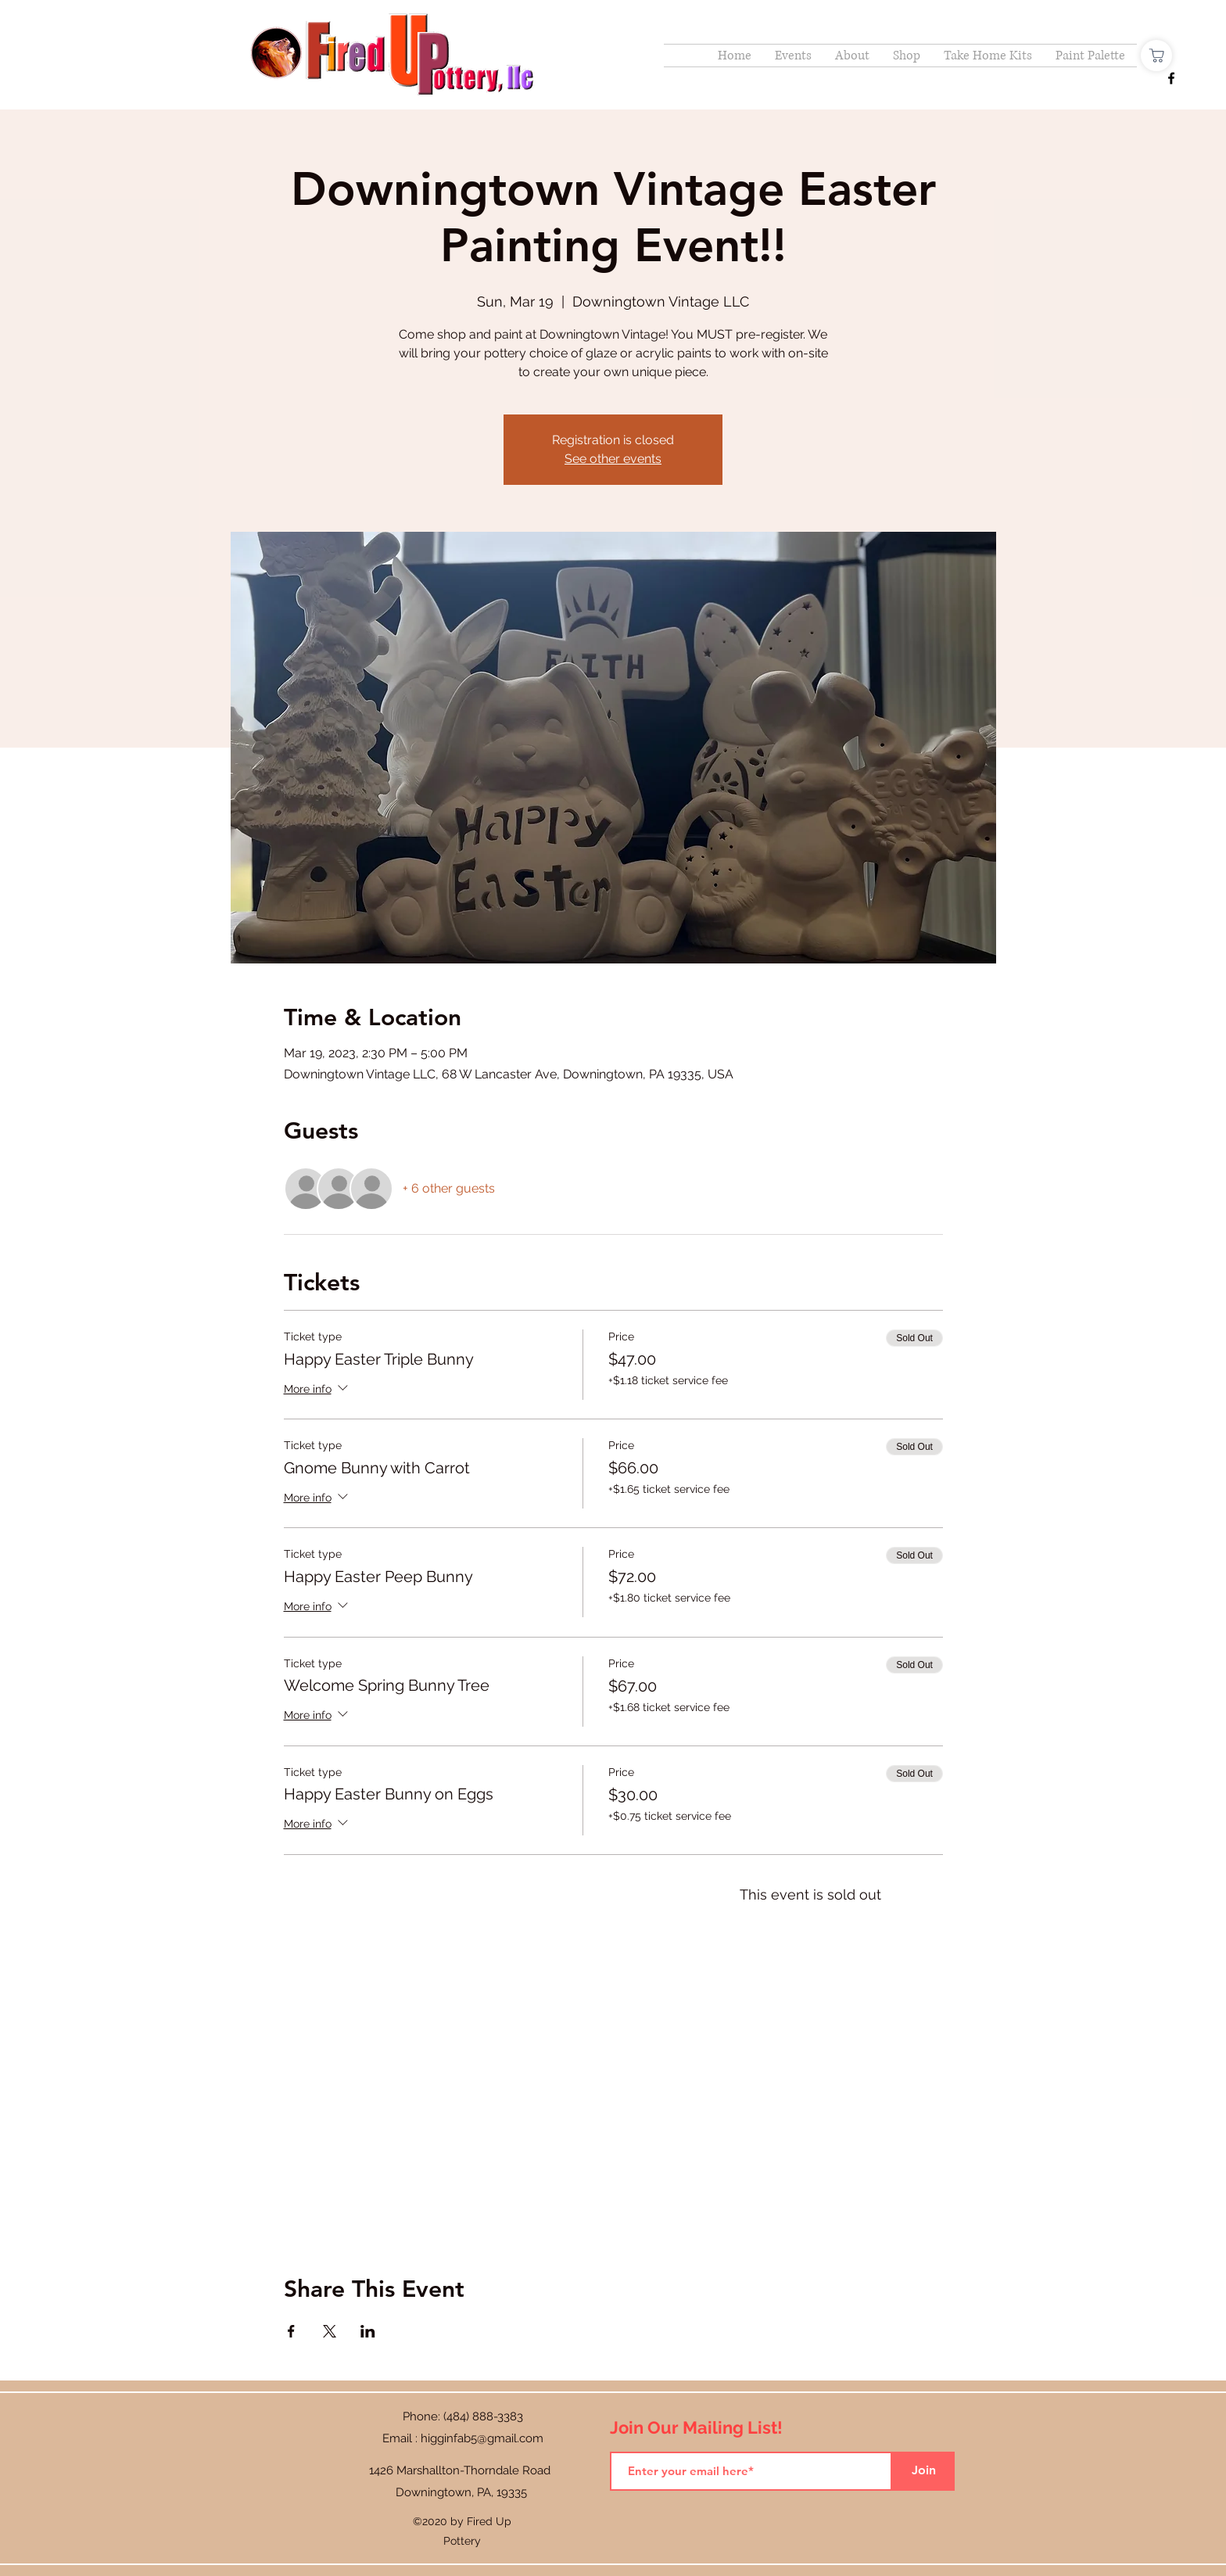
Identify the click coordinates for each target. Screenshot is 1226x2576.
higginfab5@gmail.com (482, 2438)
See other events (613, 458)
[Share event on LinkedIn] (367, 2331)
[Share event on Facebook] (291, 2331)
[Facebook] (1171, 78)
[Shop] (1156, 55)
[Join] (923, 2471)
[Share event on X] (329, 2331)
